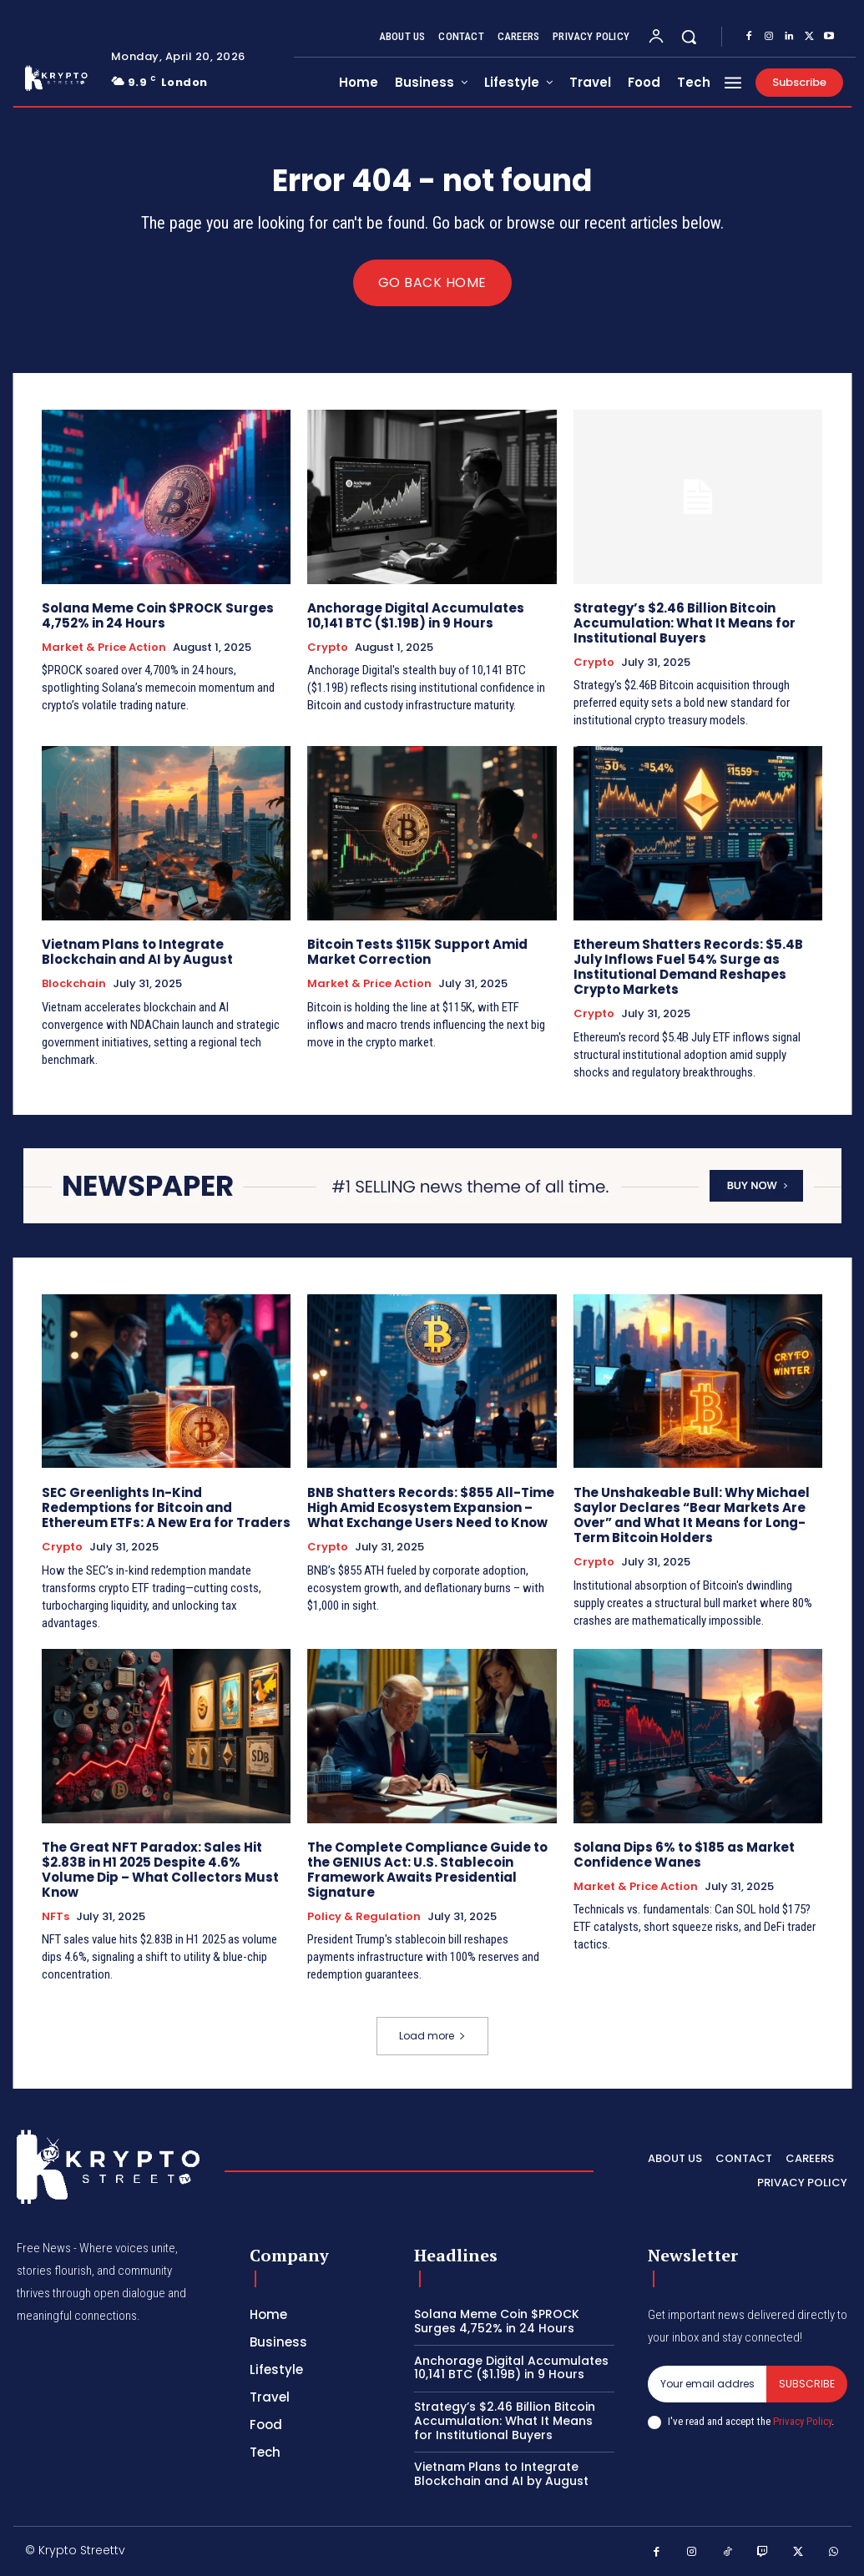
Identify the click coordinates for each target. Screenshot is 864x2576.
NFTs (55, 1916)
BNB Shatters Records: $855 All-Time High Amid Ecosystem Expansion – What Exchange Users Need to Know (430, 1507)
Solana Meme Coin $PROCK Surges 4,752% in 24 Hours (158, 615)
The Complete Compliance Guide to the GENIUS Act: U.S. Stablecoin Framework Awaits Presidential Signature (427, 1868)
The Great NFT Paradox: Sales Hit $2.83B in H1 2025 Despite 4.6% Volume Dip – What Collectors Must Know (160, 1868)
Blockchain (74, 984)
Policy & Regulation (364, 1916)
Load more (432, 2036)
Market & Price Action (104, 647)
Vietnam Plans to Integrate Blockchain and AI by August (137, 951)
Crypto (327, 647)
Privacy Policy (802, 2422)
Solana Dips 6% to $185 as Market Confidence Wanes (684, 1853)
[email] (707, 2384)
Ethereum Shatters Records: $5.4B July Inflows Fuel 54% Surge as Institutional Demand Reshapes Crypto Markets (688, 966)
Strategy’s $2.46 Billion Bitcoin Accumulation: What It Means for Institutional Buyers (684, 623)
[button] (689, 37)
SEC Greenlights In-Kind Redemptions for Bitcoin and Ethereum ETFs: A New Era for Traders (166, 1507)
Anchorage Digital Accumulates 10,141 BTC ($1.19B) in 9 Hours (415, 615)
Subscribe (807, 2384)
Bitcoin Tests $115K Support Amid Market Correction (417, 951)
